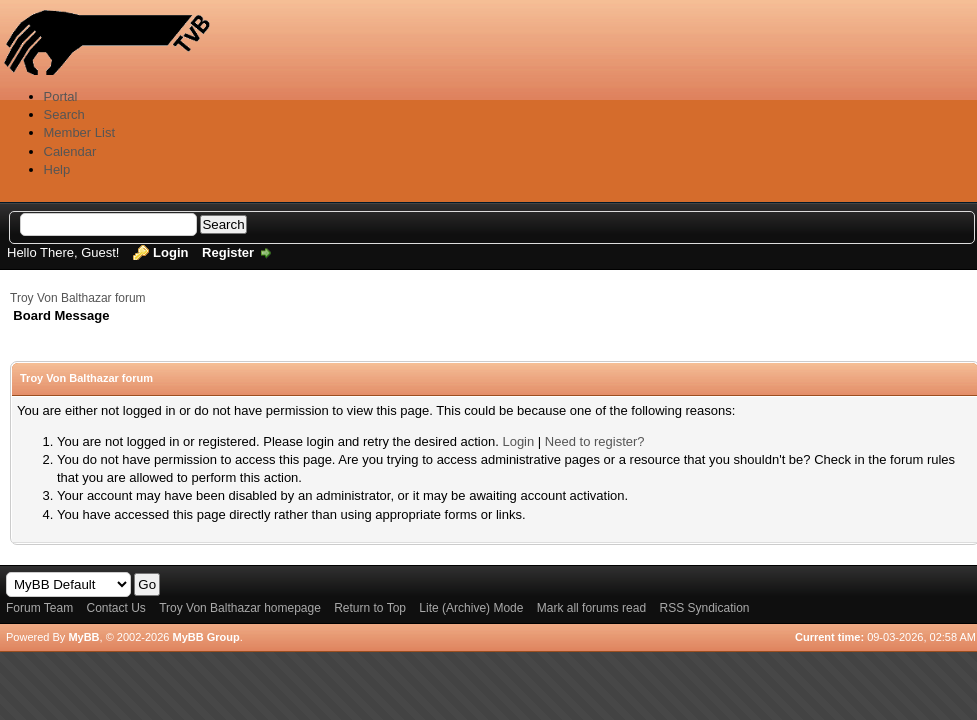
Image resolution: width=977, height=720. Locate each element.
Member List (80, 132)
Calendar (70, 151)
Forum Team (39, 608)
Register (228, 252)
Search (64, 114)
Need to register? (595, 441)
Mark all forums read (591, 608)
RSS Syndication (704, 608)
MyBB (83, 637)
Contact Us (115, 608)
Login (170, 252)
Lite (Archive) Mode (471, 608)
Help (57, 169)
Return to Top (370, 608)
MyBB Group (205, 637)
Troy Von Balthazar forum (78, 298)
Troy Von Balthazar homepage (240, 608)
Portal (61, 96)
